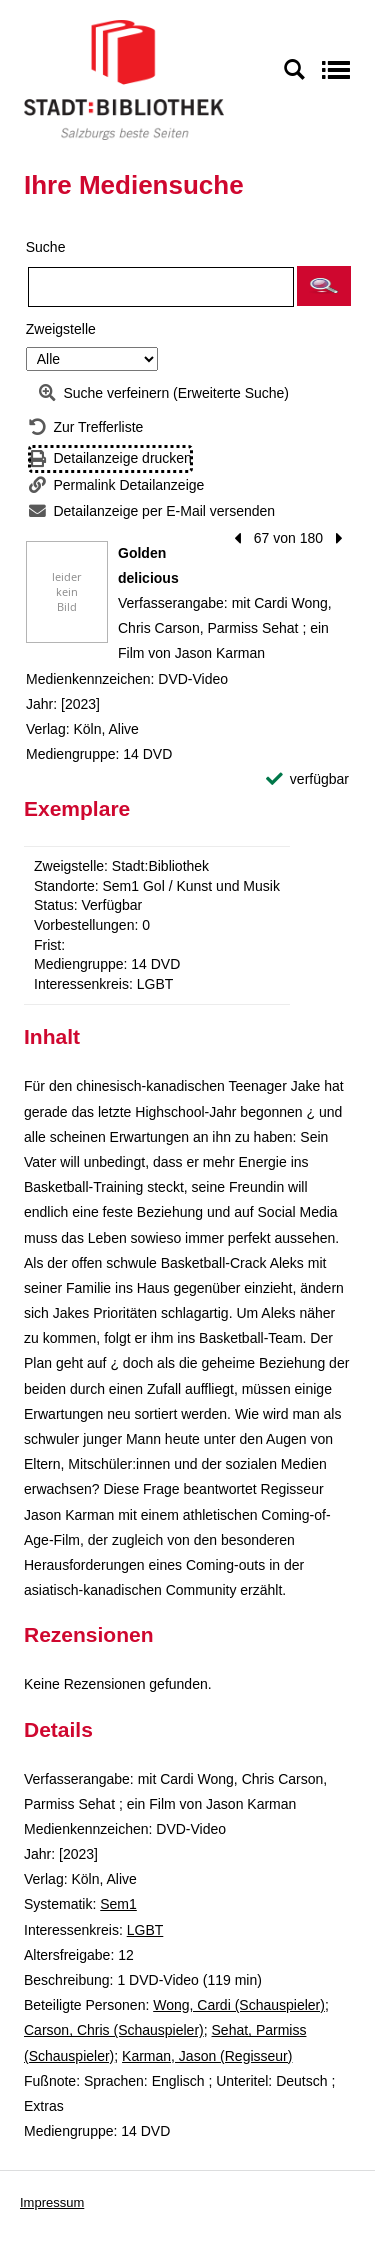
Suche (46, 247)
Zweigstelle (61, 329)
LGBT (145, 1930)
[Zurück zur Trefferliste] (86, 427)
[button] (324, 286)
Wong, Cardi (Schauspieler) (239, 2005)
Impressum (52, 2202)
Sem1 (118, 1904)
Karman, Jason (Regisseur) (207, 2056)
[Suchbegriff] (161, 287)
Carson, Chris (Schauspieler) (114, 2030)
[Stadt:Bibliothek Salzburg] (124, 79)
